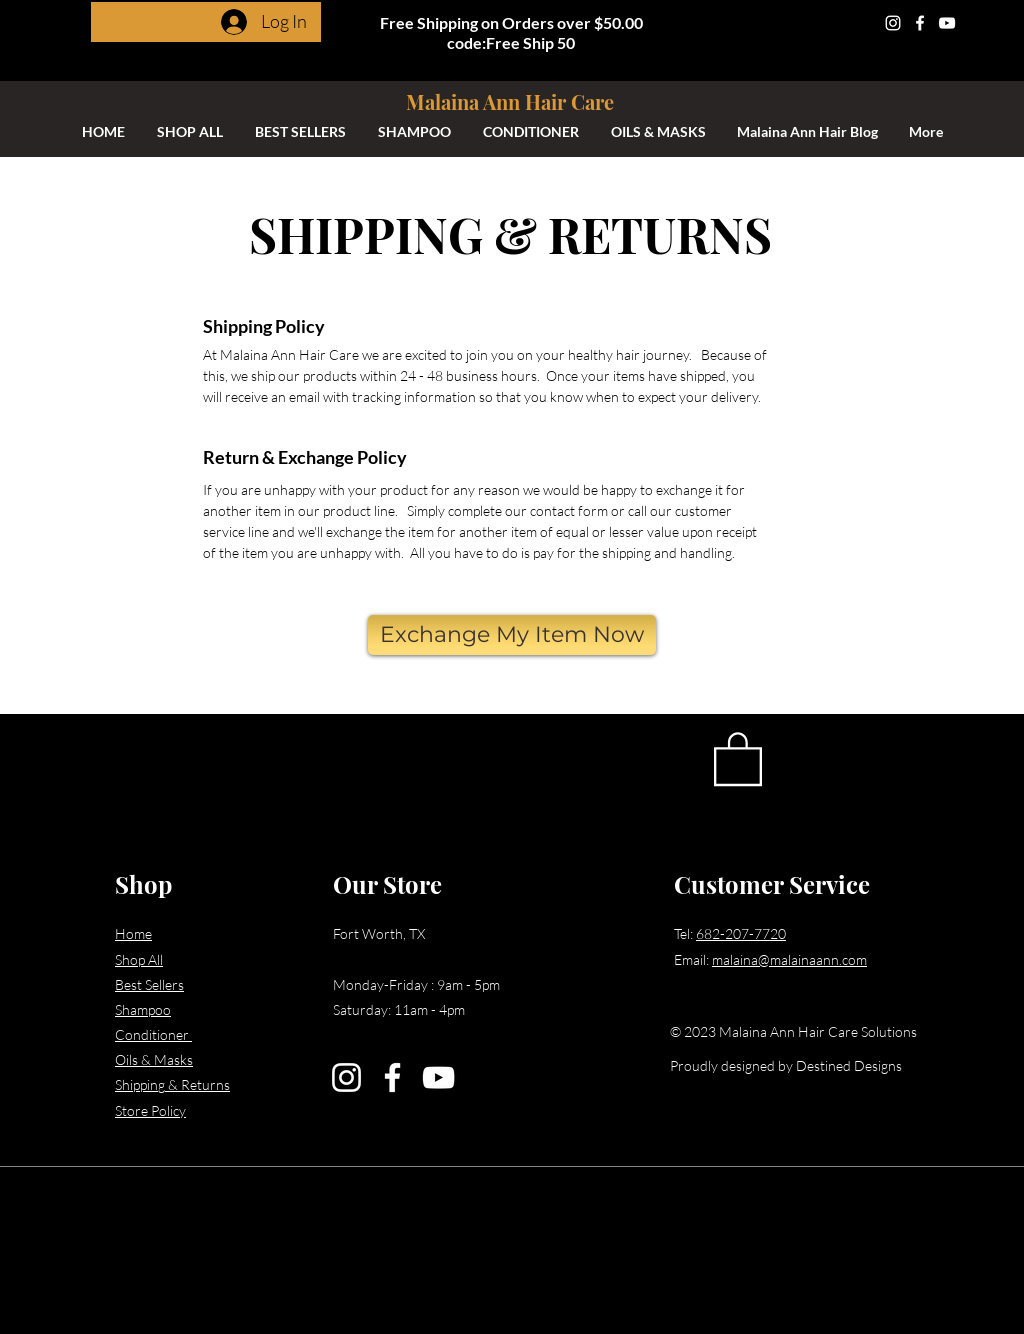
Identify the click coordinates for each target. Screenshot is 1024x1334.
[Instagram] (893, 23)
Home (133, 933)
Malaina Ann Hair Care (510, 101)
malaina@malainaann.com (789, 959)
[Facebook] (920, 23)
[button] (738, 757)
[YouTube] (947, 23)
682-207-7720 (741, 933)
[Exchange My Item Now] (512, 635)
